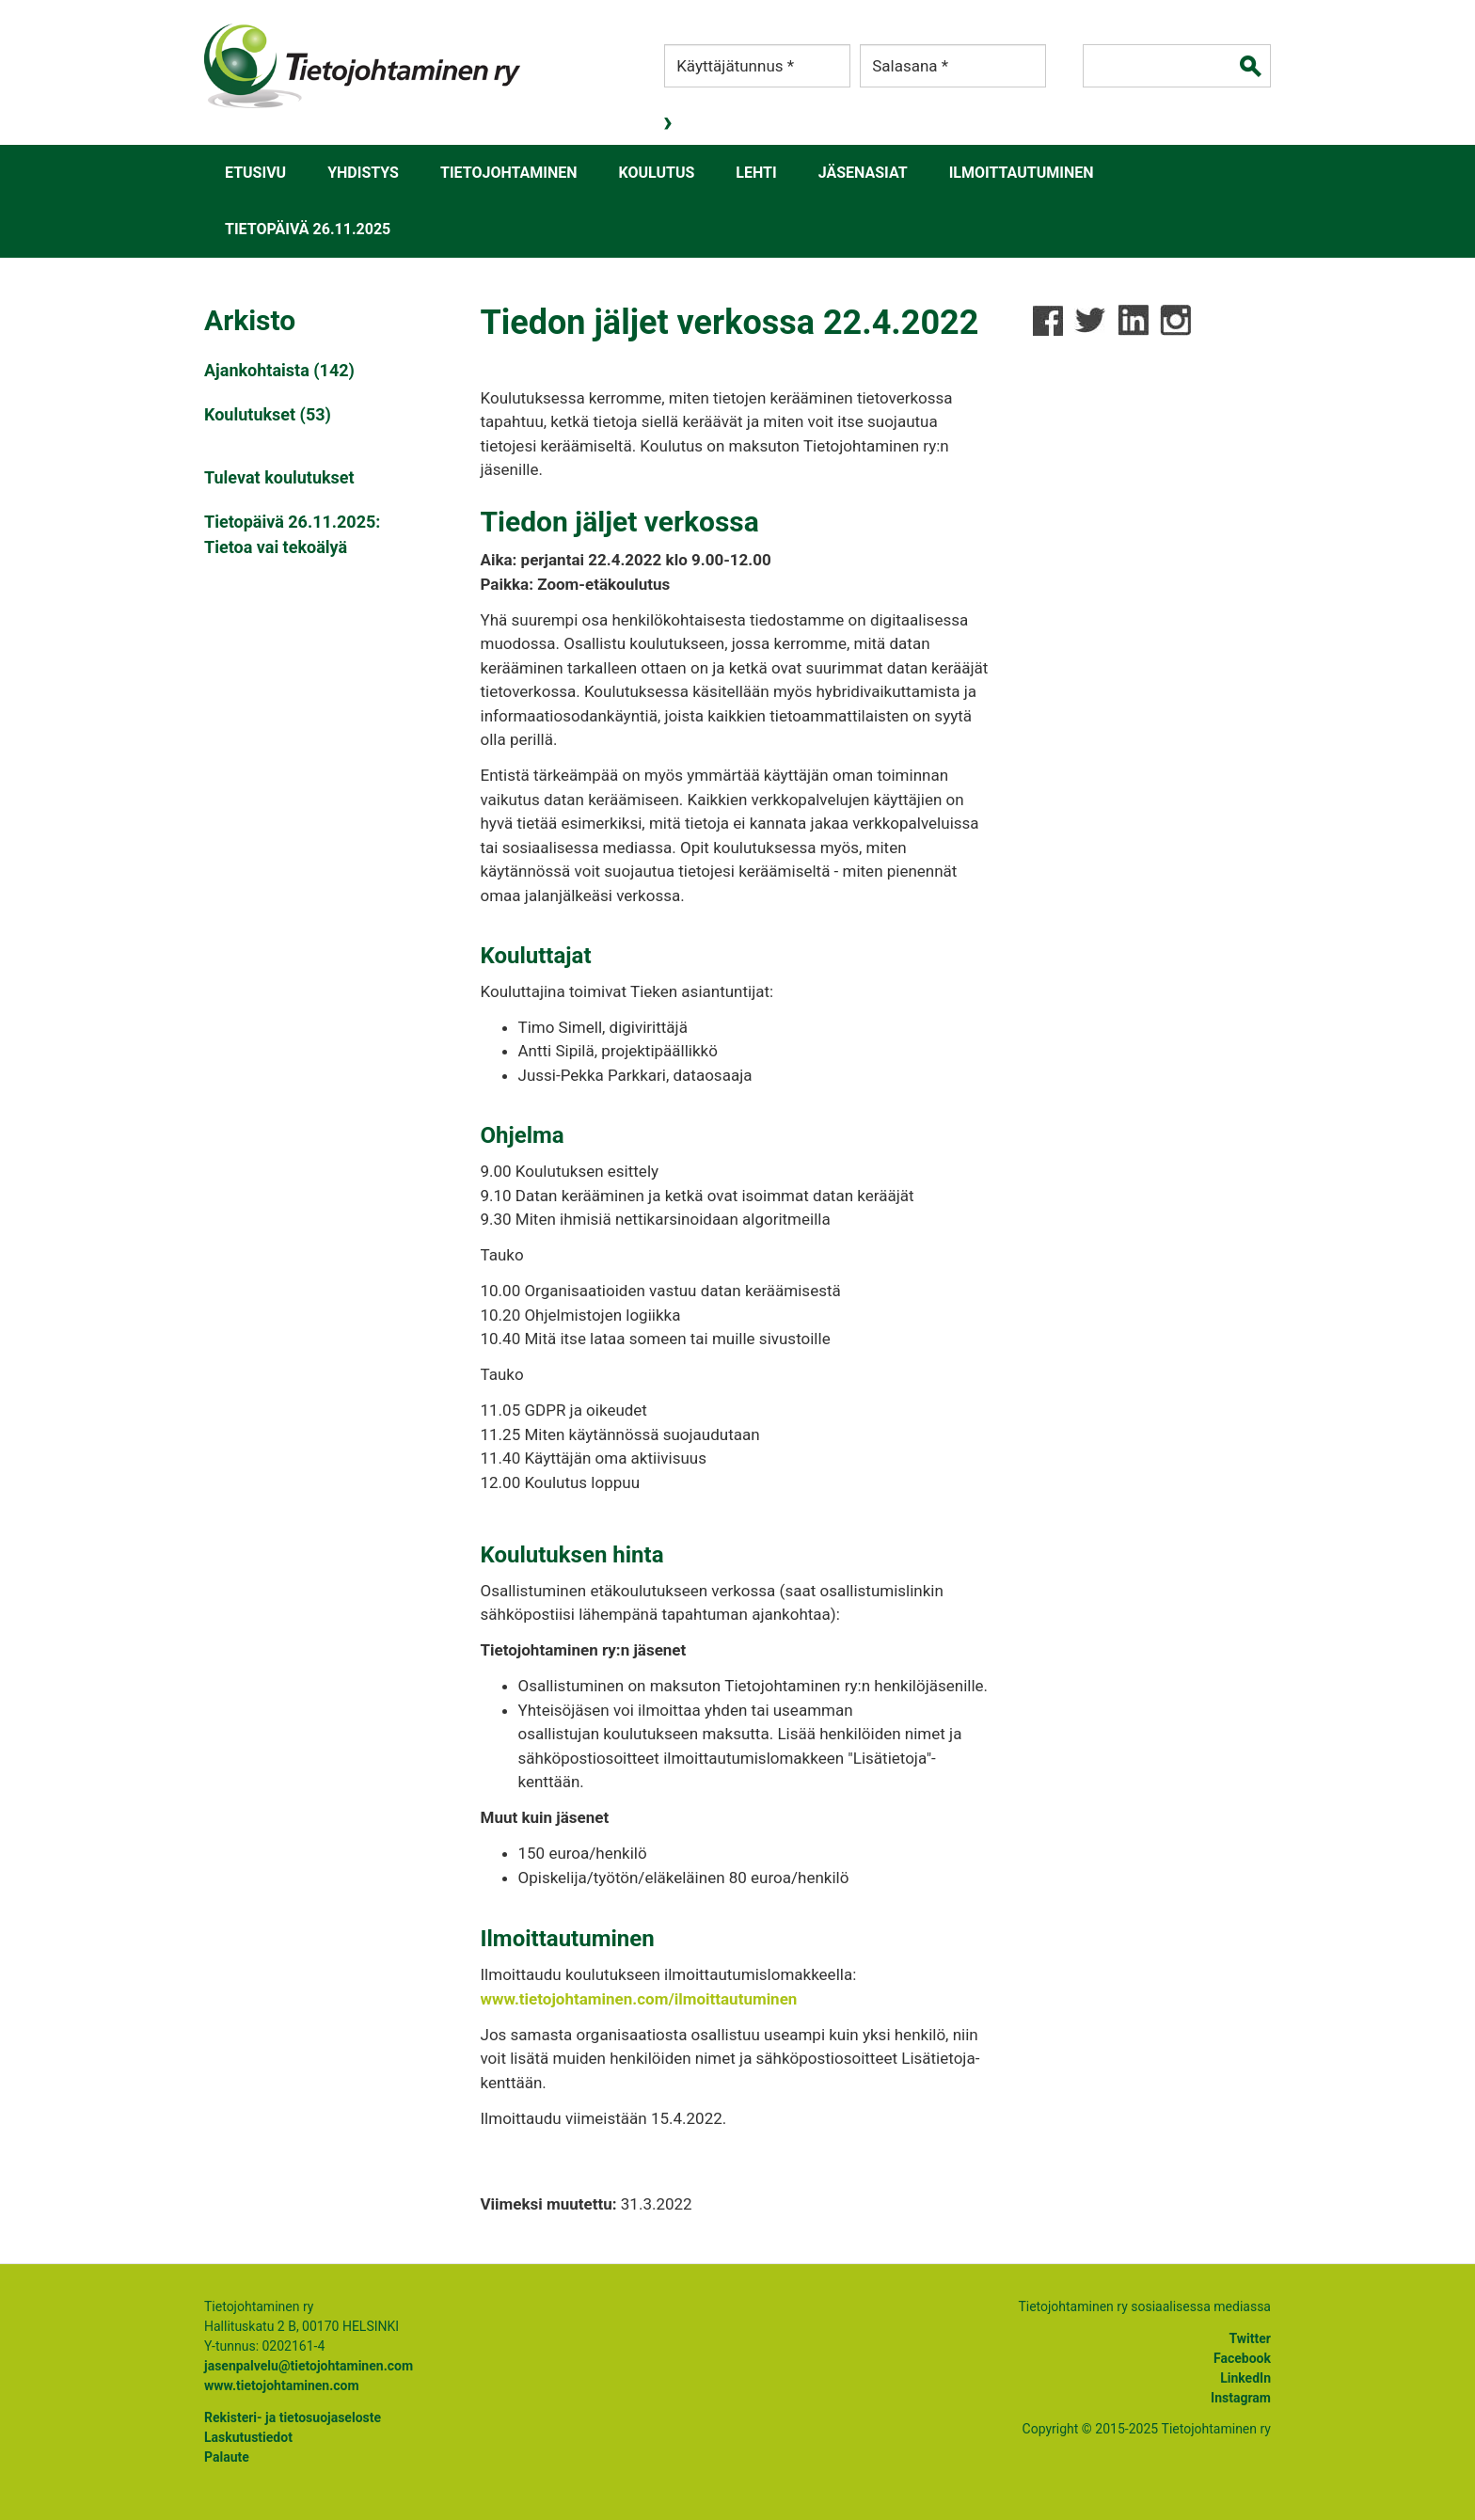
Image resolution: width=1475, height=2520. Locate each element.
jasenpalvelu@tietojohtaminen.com (308, 2365)
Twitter (1250, 2338)
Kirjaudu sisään (669, 123)
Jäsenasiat (863, 173)
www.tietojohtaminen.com (281, 2385)
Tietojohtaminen (509, 173)
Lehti (756, 173)
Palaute (226, 2457)
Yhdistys (363, 173)
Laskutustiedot (248, 2437)
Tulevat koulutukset (279, 477)
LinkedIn (1245, 2377)
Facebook (1242, 2358)
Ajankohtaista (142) (279, 370)
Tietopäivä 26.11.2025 (307, 229)
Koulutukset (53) (267, 414)
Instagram (1241, 2397)
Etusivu (255, 173)
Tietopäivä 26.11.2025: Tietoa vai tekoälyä (292, 534)
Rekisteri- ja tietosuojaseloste (292, 2417)
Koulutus (657, 173)
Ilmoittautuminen (1021, 173)
